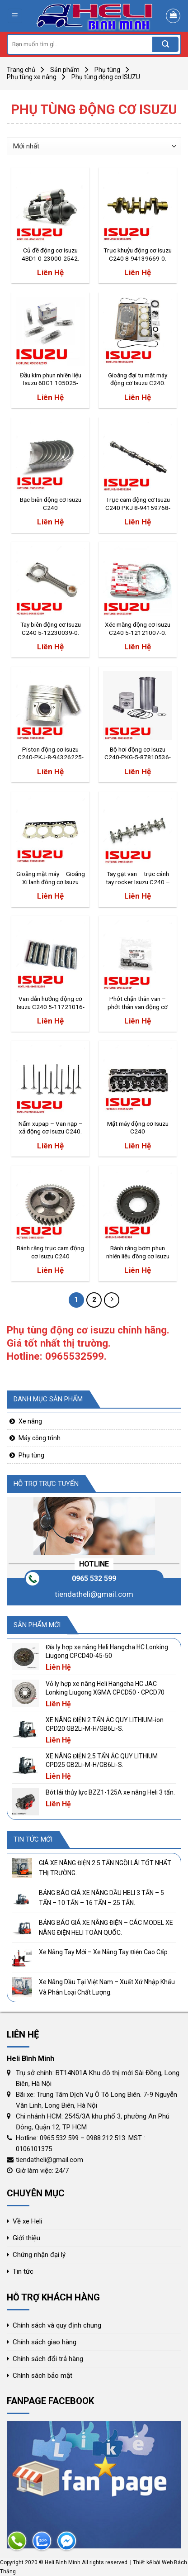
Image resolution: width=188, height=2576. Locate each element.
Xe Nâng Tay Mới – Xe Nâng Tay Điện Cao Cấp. (104, 1952)
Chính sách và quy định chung (57, 2325)
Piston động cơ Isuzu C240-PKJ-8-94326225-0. (51, 754)
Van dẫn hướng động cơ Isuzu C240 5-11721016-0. (51, 1003)
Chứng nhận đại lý (39, 2255)
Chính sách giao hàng (44, 2342)
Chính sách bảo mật (42, 2375)
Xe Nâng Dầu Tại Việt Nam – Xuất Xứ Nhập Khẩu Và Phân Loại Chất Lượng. (107, 1986)
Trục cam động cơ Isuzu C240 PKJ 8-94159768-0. (137, 504)
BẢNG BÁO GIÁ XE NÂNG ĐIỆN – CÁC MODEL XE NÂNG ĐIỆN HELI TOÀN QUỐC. (106, 1927)
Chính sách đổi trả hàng (48, 2359)
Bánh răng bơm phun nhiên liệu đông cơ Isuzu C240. (137, 1252)
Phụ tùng (107, 69)
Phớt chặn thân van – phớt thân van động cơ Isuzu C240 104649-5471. (138, 1003)
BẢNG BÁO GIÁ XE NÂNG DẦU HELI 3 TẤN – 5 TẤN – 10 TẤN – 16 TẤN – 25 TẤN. (101, 1897)
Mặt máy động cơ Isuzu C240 (138, 1127)
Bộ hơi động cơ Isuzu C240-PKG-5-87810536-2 (137, 754)
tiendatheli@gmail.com (94, 1594)
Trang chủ (21, 69)
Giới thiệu (26, 2238)
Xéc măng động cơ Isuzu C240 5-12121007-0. (137, 628)
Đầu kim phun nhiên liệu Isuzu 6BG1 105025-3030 (50, 379)
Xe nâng (30, 1421)
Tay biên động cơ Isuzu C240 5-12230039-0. (50, 628)
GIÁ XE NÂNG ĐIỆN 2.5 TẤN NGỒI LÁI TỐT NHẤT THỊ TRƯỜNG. (105, 1867)
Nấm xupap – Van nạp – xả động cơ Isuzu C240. (51, 1127)
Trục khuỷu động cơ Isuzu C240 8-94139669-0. (137, 254)
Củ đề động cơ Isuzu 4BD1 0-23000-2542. (50, 254)
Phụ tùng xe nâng (31, 77)
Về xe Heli (27, 2221)
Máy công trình (40, 1438)
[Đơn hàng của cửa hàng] (94, 146)
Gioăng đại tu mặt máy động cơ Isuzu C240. (137, 379)
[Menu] (15, 16)
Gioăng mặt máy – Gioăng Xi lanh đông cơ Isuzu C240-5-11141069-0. (50, 878)
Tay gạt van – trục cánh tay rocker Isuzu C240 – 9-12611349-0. (138, 878)
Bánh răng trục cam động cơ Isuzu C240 (50, 1252)
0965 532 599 (94, 1578)
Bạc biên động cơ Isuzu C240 (50, 503)
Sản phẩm (65, 69)
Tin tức (23, 2271)
